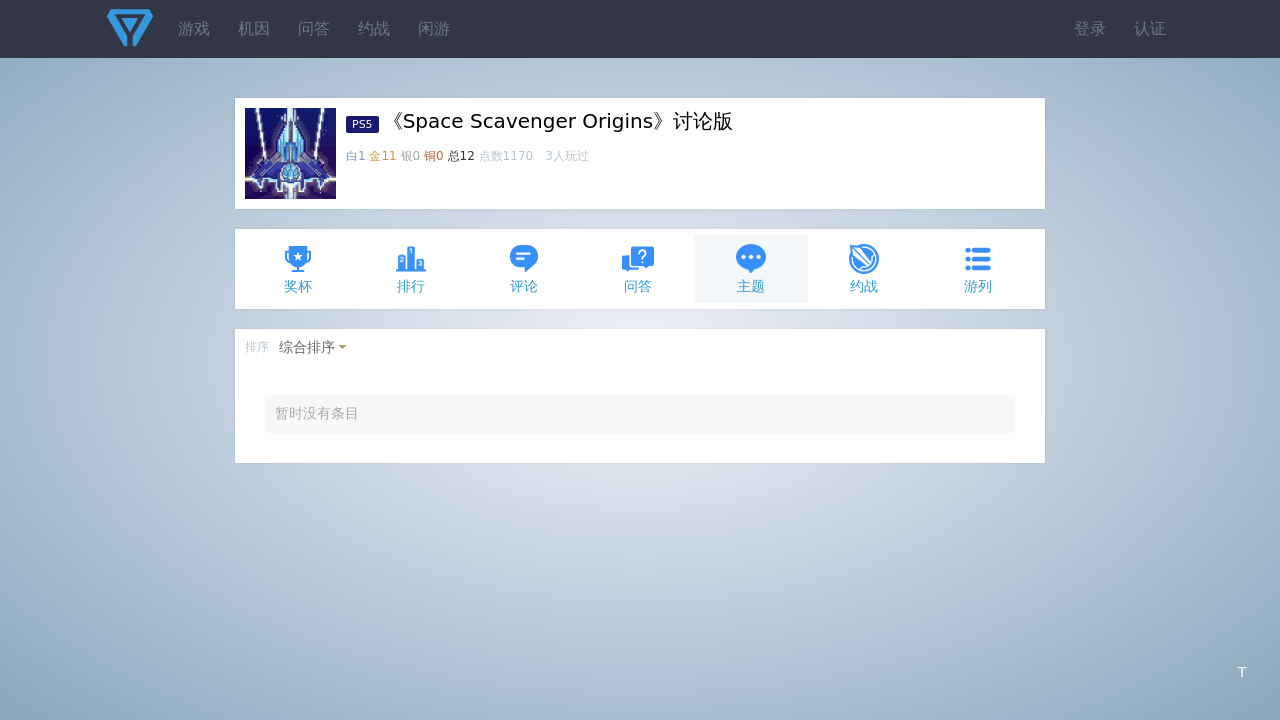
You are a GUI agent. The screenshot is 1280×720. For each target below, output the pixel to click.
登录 (1090, 28)
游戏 (194, 28)
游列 (978, 268)
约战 (374, 28)
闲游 (434, 28)
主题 (751, 268)
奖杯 (298, 268)
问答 (314, 28)
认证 (1150, 28)
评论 (524, 268)
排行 (411, 268)
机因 (254, 28)
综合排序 (307, 347)
